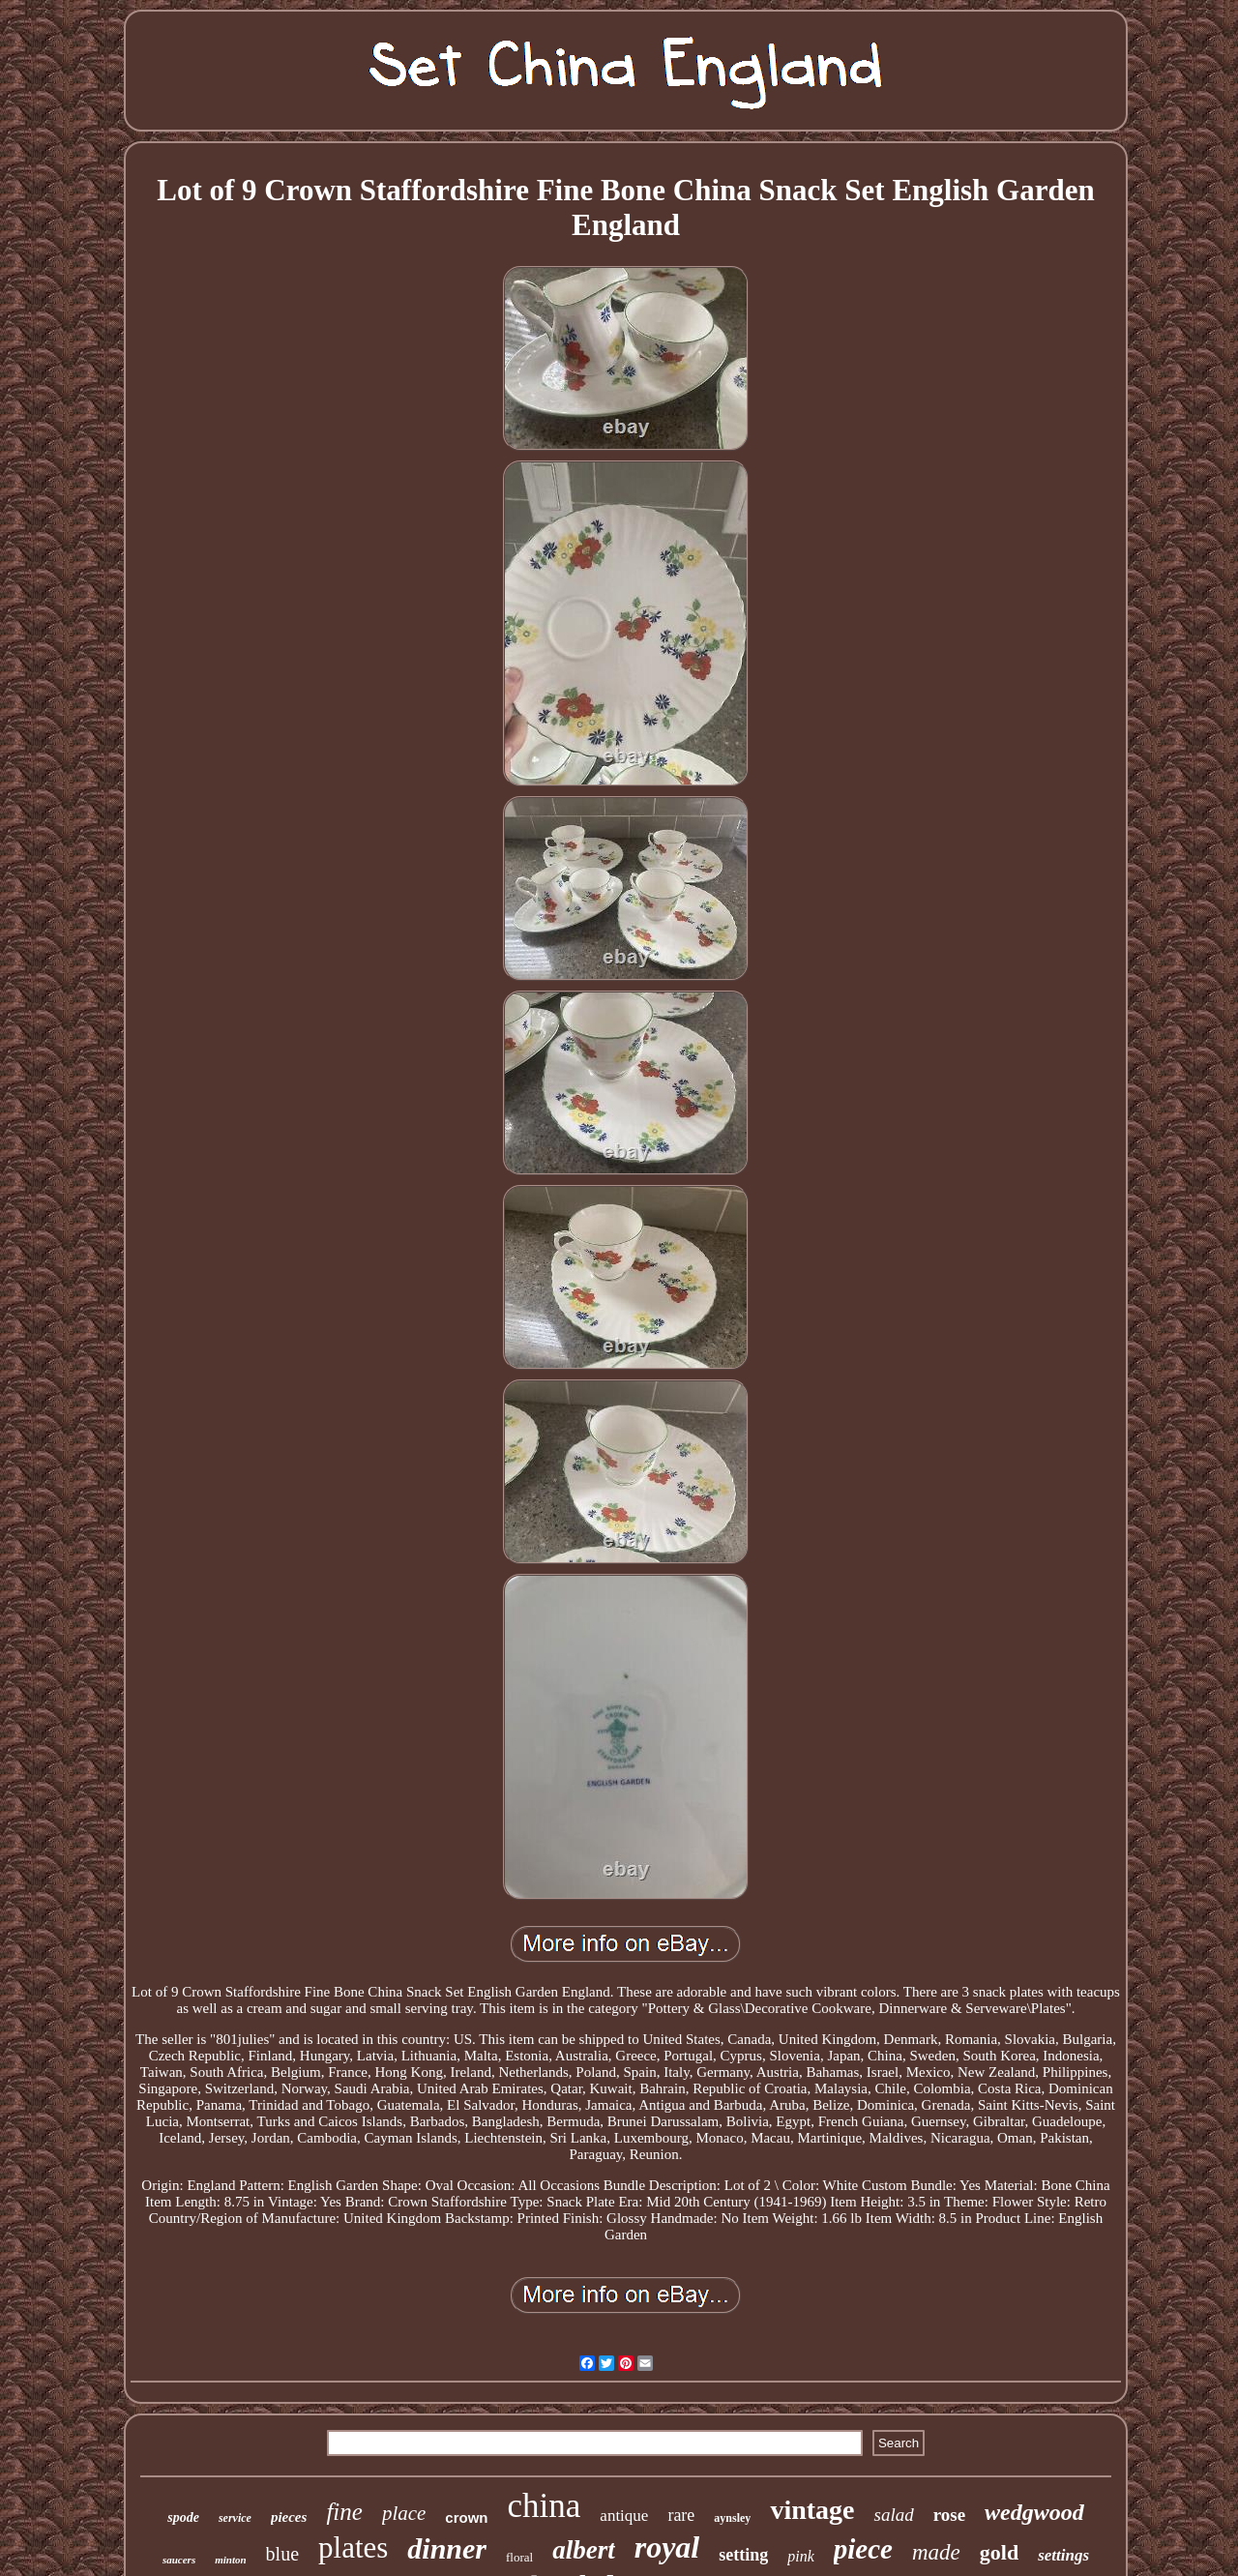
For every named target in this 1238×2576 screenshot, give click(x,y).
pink (800, 2556)
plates (353, 2547)
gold (999, 2552)
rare (680, 2515)
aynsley (732, 2518)
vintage (812, 2510)
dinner (446, 2548)
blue (282, 2553)
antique (624, 2515)
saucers (178, 2559)
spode (183, 2517)
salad (893, 2514)
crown (466, 2517)
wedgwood (1034, 2512)
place (404, 2513)
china (544, 2506)
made (936, 2552)
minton (230, 2559)
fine (344, 2512)
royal (667, 2547)
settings (1063, 2555)
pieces (289, 2517)
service (235, 2518)
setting (743, 2554)
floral (519, 2557)
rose (949, 2514)
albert (583, 2549)
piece (863, 2548)
